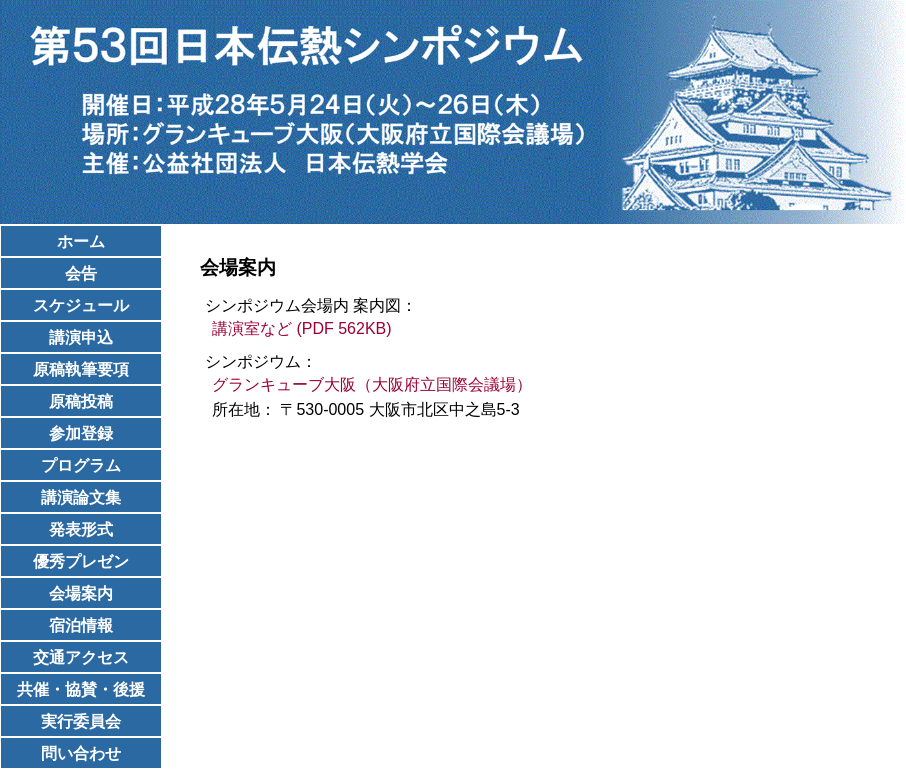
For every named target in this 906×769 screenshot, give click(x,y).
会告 (81, 273)
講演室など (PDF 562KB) (302, 328)
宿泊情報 (81, 625)
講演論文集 (81, 497)
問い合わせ (81, 753)
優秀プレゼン (81, 561)
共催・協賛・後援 (81, 689)
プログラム (81, 465)
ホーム (81, 241)
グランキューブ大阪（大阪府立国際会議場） (372, 384)
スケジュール (81, 305)
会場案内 (81, 593)
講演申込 (81, 337)
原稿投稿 (81, 401)
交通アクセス (81, 657)
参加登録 (81, 433)
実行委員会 (81, 721)
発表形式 (81, 529)
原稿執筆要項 (81, 369)
